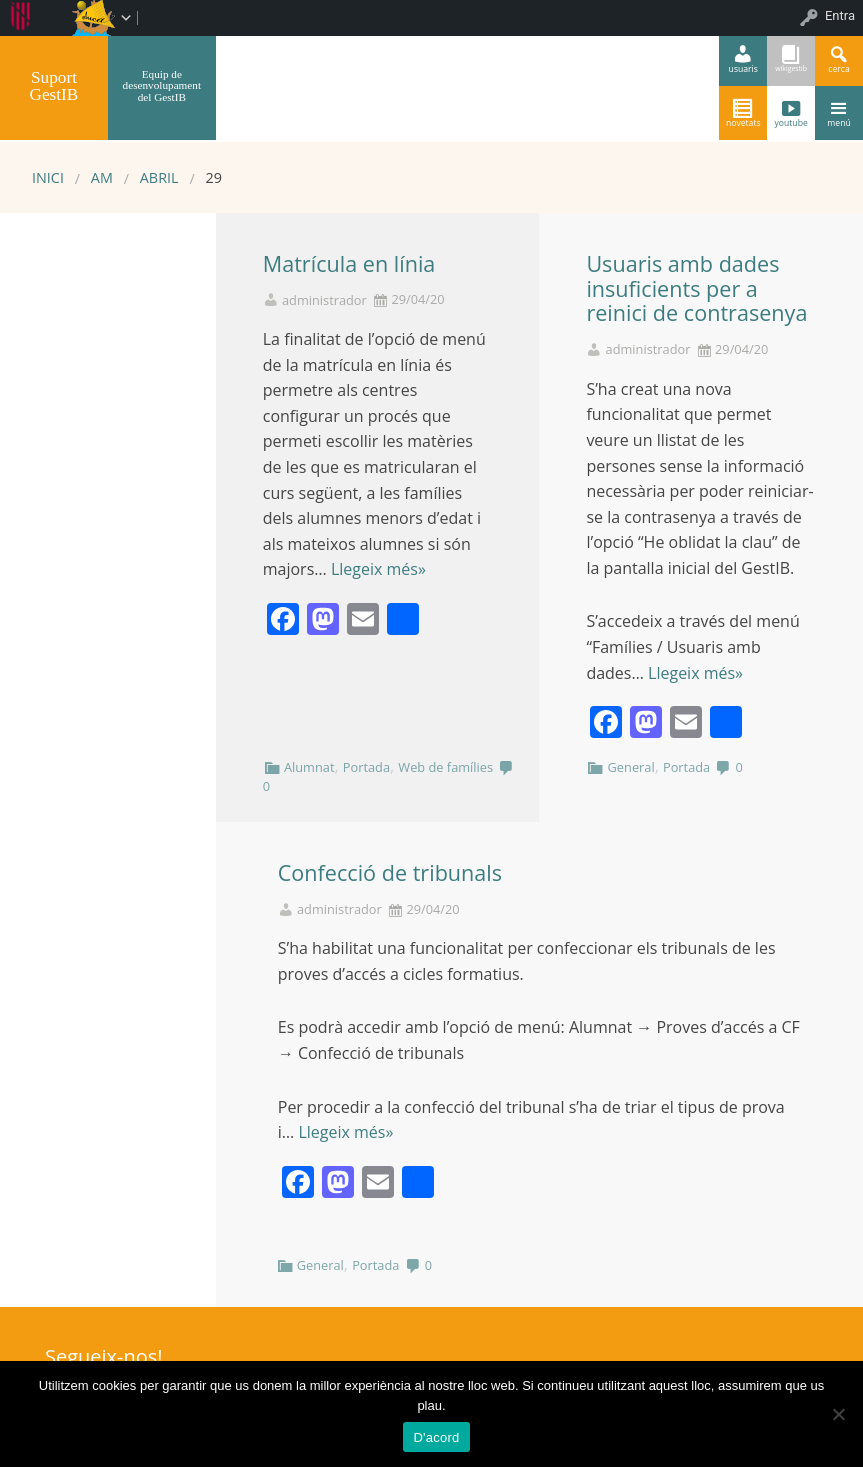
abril (159, 177)
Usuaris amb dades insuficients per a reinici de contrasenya (696, 288)
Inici (48, 177)
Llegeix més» (378, 569)
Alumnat (309, 767)
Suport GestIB (54, 86)
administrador (324, 300)
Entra (840, 15)
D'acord (436, 1437)
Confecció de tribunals (390, 872)
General (631, 767)
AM (102, 177)
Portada (366, 767)
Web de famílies (445, 767)
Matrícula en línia (349, 263)
